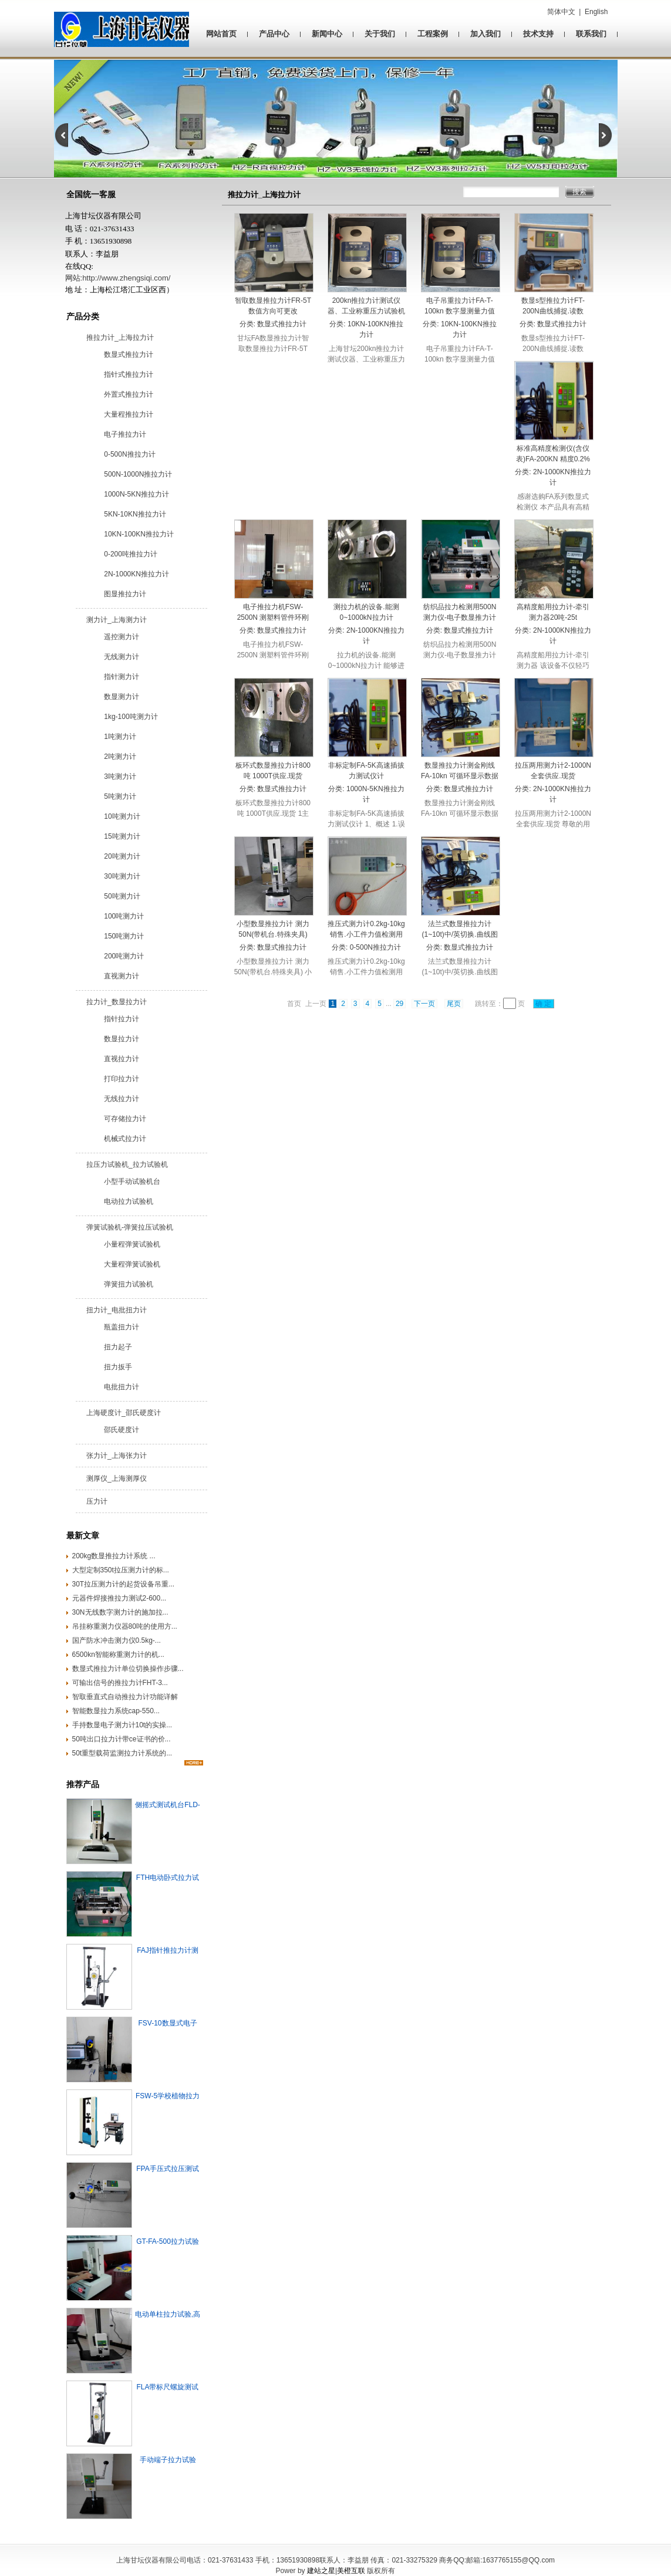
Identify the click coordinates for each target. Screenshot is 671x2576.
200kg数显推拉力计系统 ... (114, 1556)
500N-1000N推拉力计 (138, 474)
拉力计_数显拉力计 (116, 1002)
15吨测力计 (122, 836)
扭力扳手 (118, 1367)
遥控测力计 (121, 637)
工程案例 (432, 33)
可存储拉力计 (125, 1119)
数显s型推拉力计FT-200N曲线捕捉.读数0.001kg (553, 311)
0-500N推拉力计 (129, 454)
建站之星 (321, 2571)
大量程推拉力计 (128, 414)
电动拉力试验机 (128, 1201)
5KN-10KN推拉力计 (135, 514)
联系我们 (591, 33)
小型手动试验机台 (132, 1181)
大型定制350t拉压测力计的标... (120, 1570)
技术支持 (538, 33)
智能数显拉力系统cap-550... (116, 1711)
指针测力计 (121, 677)
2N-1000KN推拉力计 (136, 574)
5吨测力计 (120, 796)
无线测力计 (121, 657)
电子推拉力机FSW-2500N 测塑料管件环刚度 (273, 617)
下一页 (424, 1004)
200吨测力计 (124, 956)
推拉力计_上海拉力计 (120, 337)
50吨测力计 (122, 896)
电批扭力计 (121, 1387)
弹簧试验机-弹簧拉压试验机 (129, 1227)
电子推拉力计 (125, 434)
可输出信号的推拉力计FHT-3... (120, 1683)
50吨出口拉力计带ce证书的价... (121, 1739)
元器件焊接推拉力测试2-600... (119, 1598)
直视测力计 (121, 976)
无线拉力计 (121, 1099)
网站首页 (221, 33)
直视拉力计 (121, 1059)
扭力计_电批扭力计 (116, 1310)
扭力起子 (118, 1347)
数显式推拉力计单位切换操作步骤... (128, 1669)
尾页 (454, 1004)
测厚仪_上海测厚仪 (116, 1478)
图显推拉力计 (125, 594)
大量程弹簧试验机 (132, 1264)
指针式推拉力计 (128, 374)
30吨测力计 (122, 876)
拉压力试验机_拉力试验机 (127, 1164)
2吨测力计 (120, 756)
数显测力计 (121, 697)
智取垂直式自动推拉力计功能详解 (125, 1697)
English (596, 12)
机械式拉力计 (125, 1139)
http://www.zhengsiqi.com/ (126, 278)
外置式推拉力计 (128, 394)
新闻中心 (327, 33)
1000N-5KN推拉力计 (136, 494)
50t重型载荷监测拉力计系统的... (122, 1753)
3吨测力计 (120, 776)
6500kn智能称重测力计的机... (118, 1654)
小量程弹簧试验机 (132, 1244)
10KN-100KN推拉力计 (139, 534)
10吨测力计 (122, 816)
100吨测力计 (124, 916)
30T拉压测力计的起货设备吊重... (123, 1584)
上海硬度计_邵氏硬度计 (123, 1413)
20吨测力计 (122, 856)
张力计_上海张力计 (116, 1455)
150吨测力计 (124, 936)
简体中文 (561, 12)
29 (399, 1004)
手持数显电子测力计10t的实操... (122, 1725)
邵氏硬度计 (121, 1430)
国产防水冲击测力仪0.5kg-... (116, 1640)
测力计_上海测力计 (116, 620)
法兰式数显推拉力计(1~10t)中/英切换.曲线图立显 (459, 934)
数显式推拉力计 (128, 354)
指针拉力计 (121, 1019)
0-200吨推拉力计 (130, 554)
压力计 (96, 1501)
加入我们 (485, 33)
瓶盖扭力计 (121, 1327)
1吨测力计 (120, 736)
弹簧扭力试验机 (128, 1284)
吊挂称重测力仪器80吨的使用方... (124, 1626)
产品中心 (274, 33)
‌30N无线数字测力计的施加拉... (120, 1612)
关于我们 (380, 33)
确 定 (544, 1004)
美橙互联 (351, 2571)
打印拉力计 (121, 1079)
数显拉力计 (121, 1039)
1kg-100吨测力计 (130, 717)
